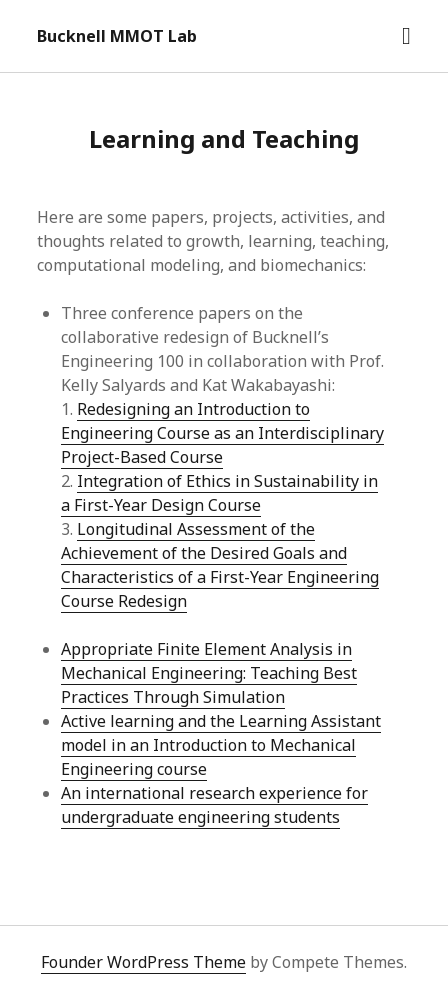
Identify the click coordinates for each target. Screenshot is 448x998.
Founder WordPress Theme (143, 962)
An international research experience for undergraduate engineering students (214, 805)
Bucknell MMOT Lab (117, 36)
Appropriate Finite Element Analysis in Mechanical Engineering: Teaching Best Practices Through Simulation (209, 673)
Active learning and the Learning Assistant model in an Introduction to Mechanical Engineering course (221, 745)
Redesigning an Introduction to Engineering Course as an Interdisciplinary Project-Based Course (222, 433)
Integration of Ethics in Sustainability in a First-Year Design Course (219, 493)
